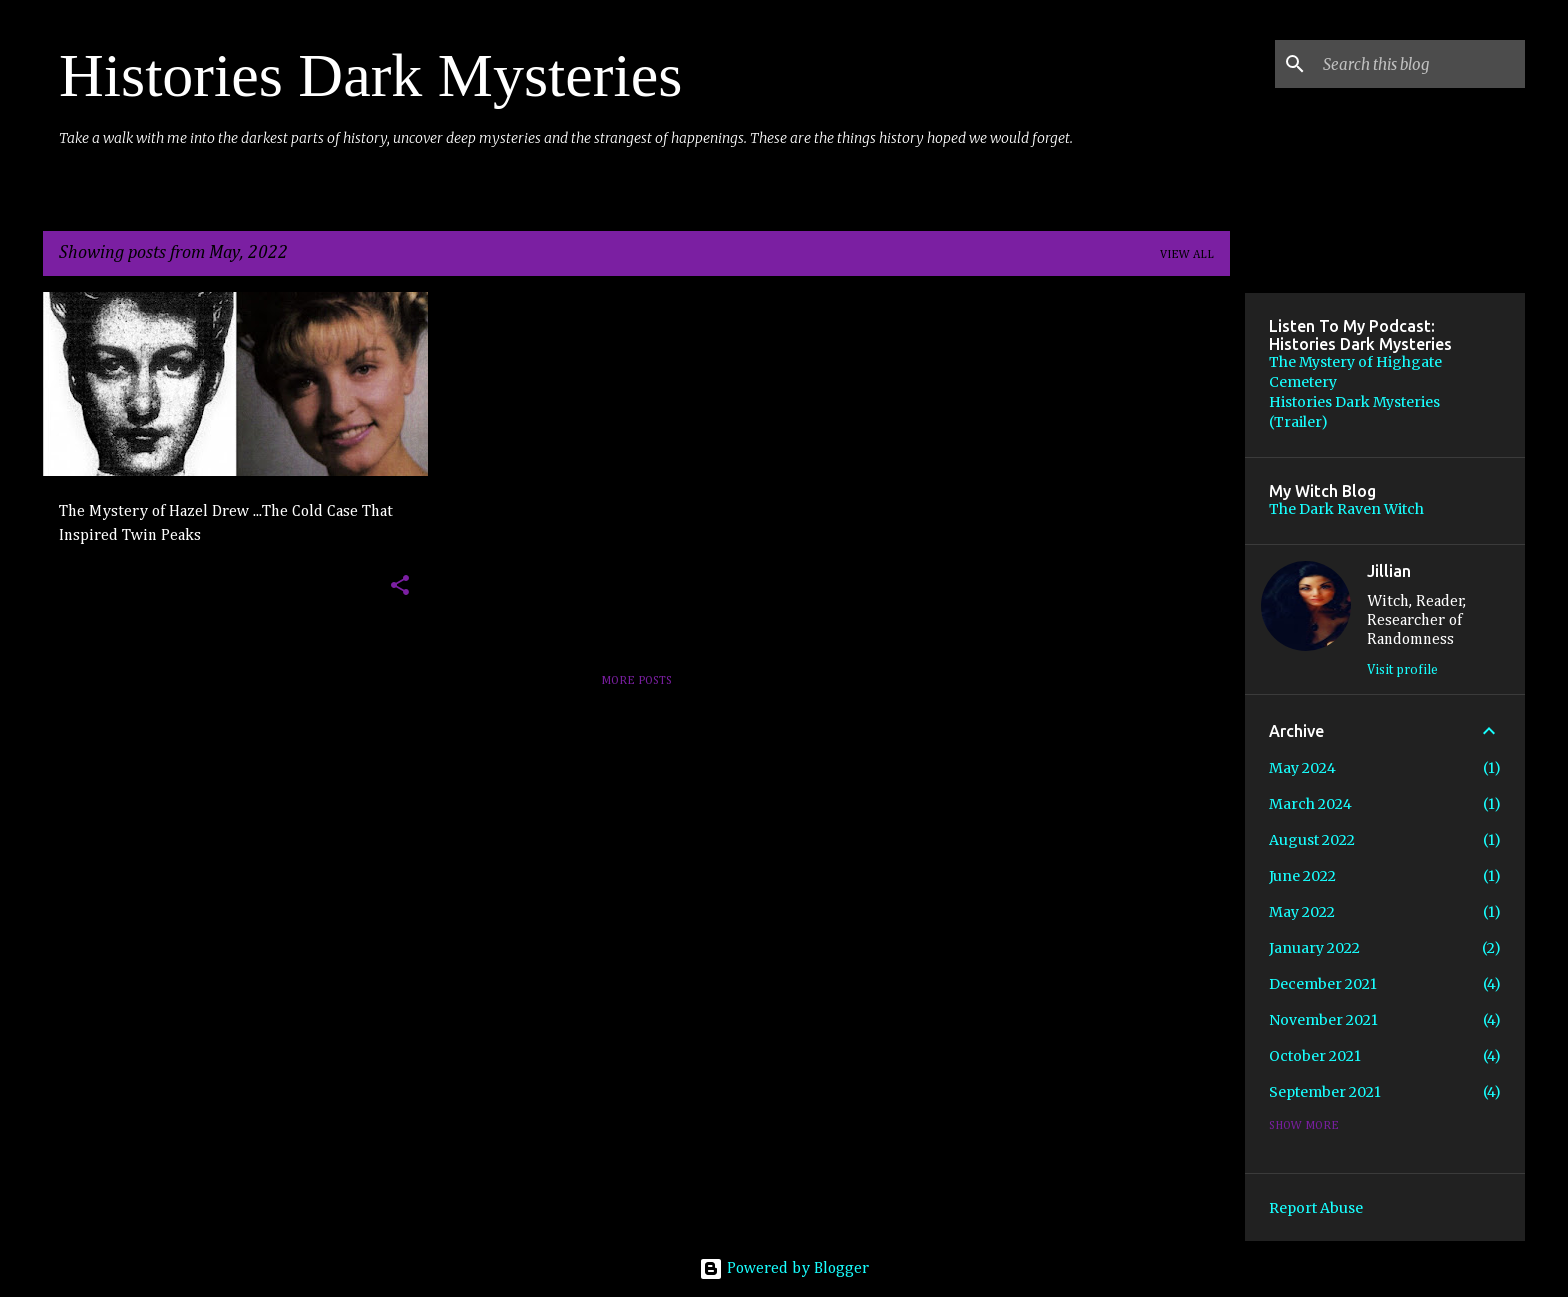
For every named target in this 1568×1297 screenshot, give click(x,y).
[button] (400, 586)
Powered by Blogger (784, 1269)
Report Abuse (1316, 1208)
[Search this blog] (1420, 64)
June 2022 (1302, 876)
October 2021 (1315, 1056)
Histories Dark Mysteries (370, 75)
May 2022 (1302, 912)
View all (1187, 255)
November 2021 (1323, 1020)
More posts (636, 681)
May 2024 (1302, 768)
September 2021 (1325, 1092)
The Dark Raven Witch (1346, 509)
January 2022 (1314, 948)
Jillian (1389, 571)
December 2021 (1323, 984)
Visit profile (1402, 670)
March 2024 (1310, 804)
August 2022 (1312, 840)
